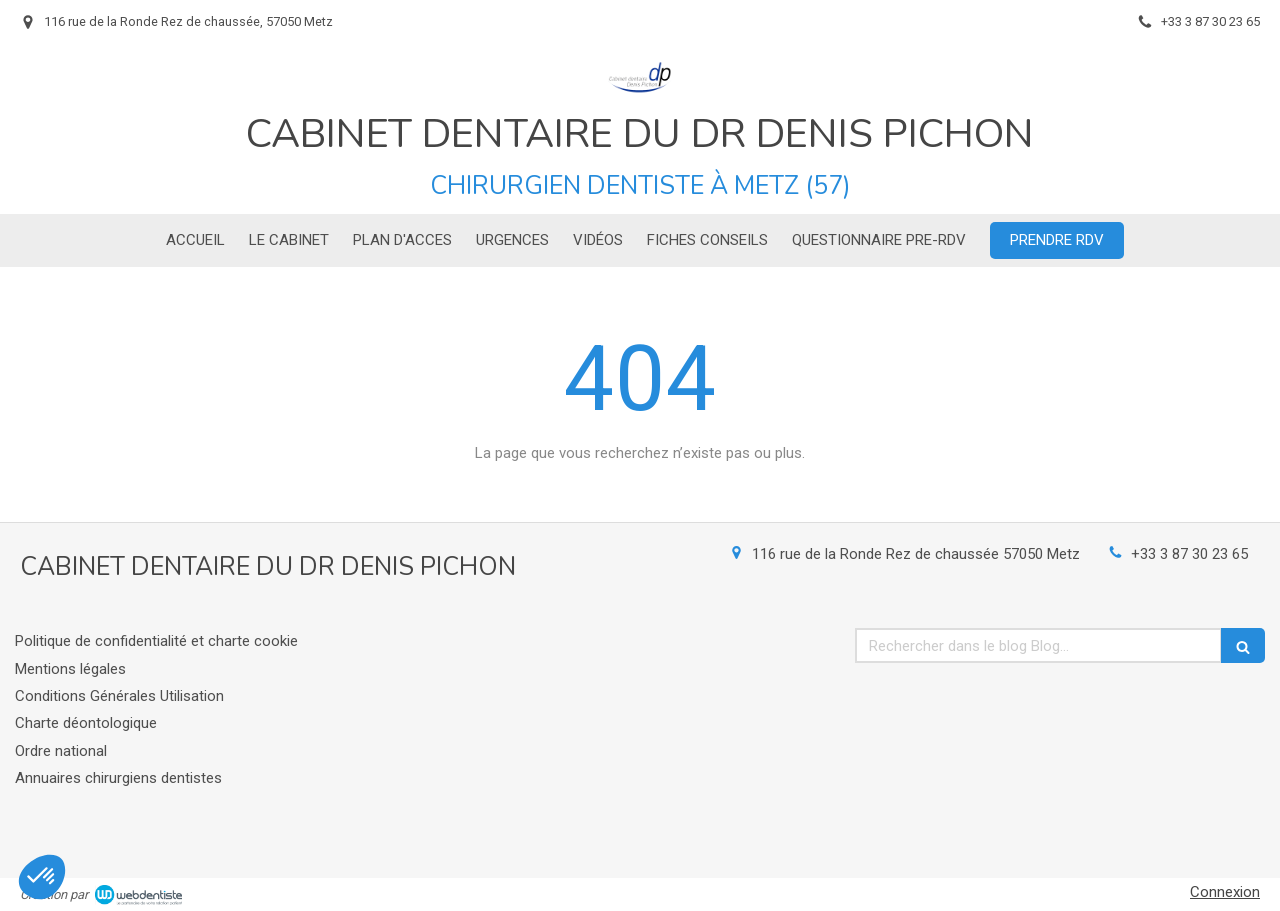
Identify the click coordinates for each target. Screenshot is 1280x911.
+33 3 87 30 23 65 (1189, 554)
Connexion (1225, 892)
